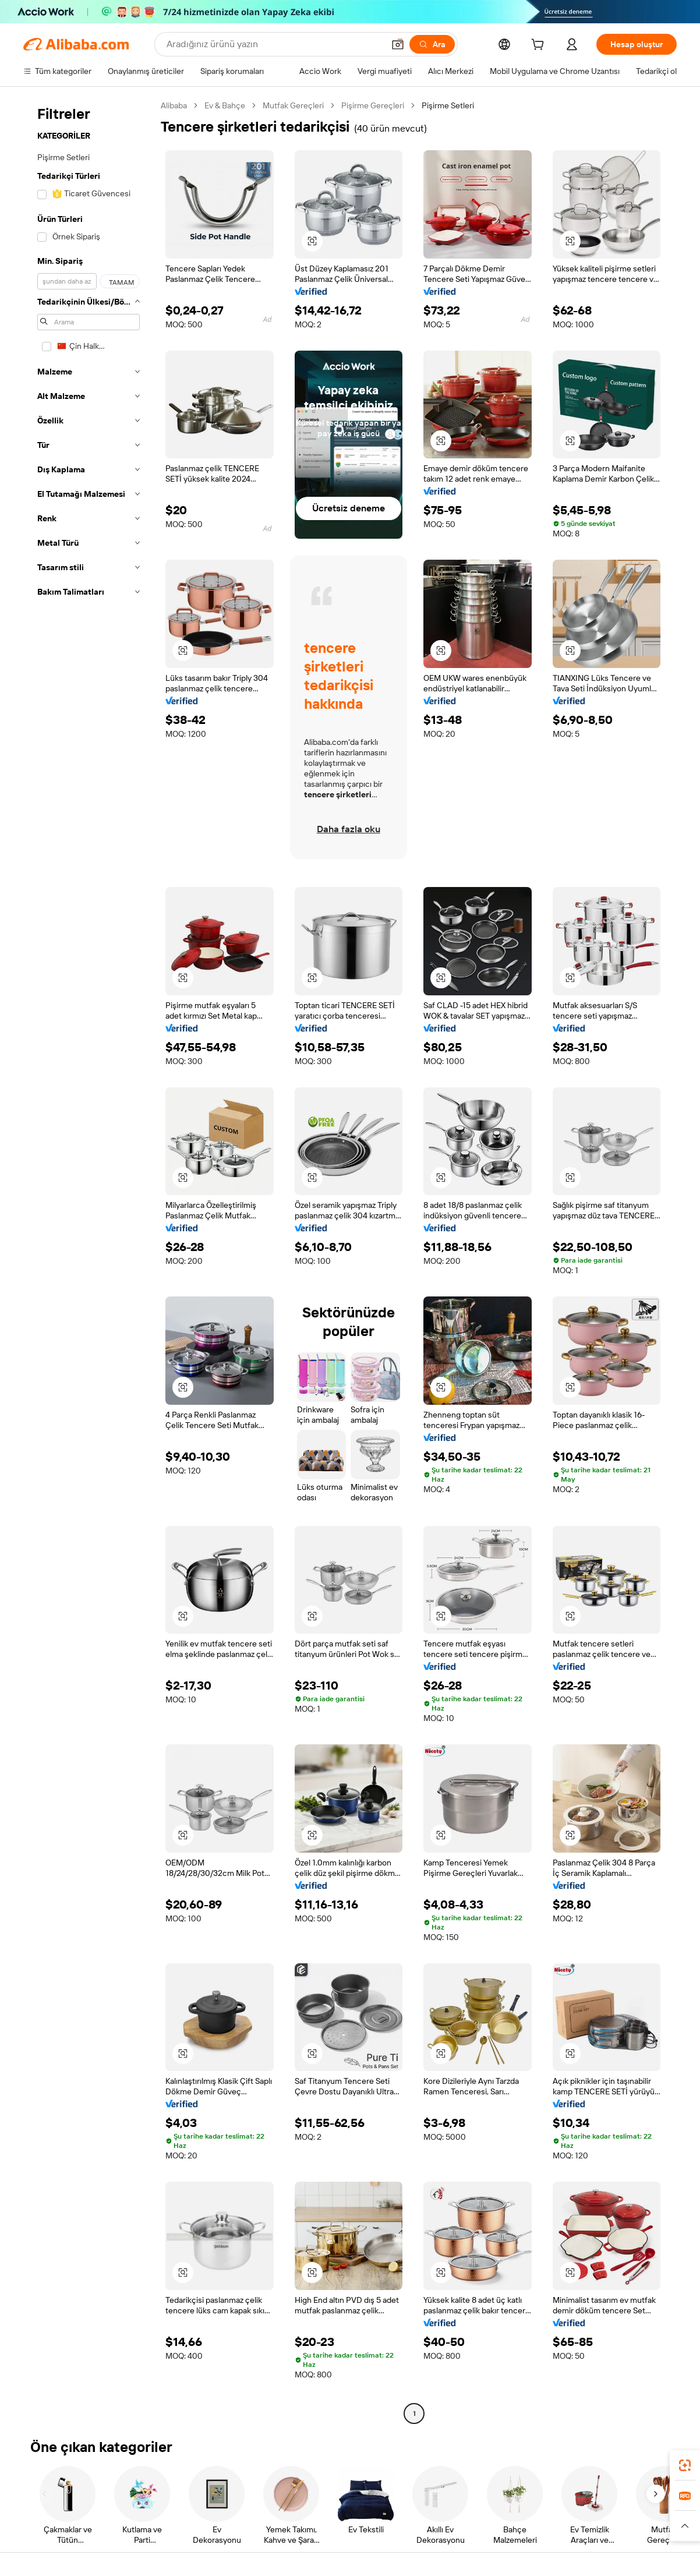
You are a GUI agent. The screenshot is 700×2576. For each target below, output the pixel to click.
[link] (685, 2465)
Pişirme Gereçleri (372, 105)
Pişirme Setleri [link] (448, 105)
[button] (398, 44)
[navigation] (88, 1261)
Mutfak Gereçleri (293, 105)
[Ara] (432, 44)
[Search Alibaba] (274, 44)
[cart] (540, 46)
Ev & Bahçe (224, 105)
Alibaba (174, 105)
